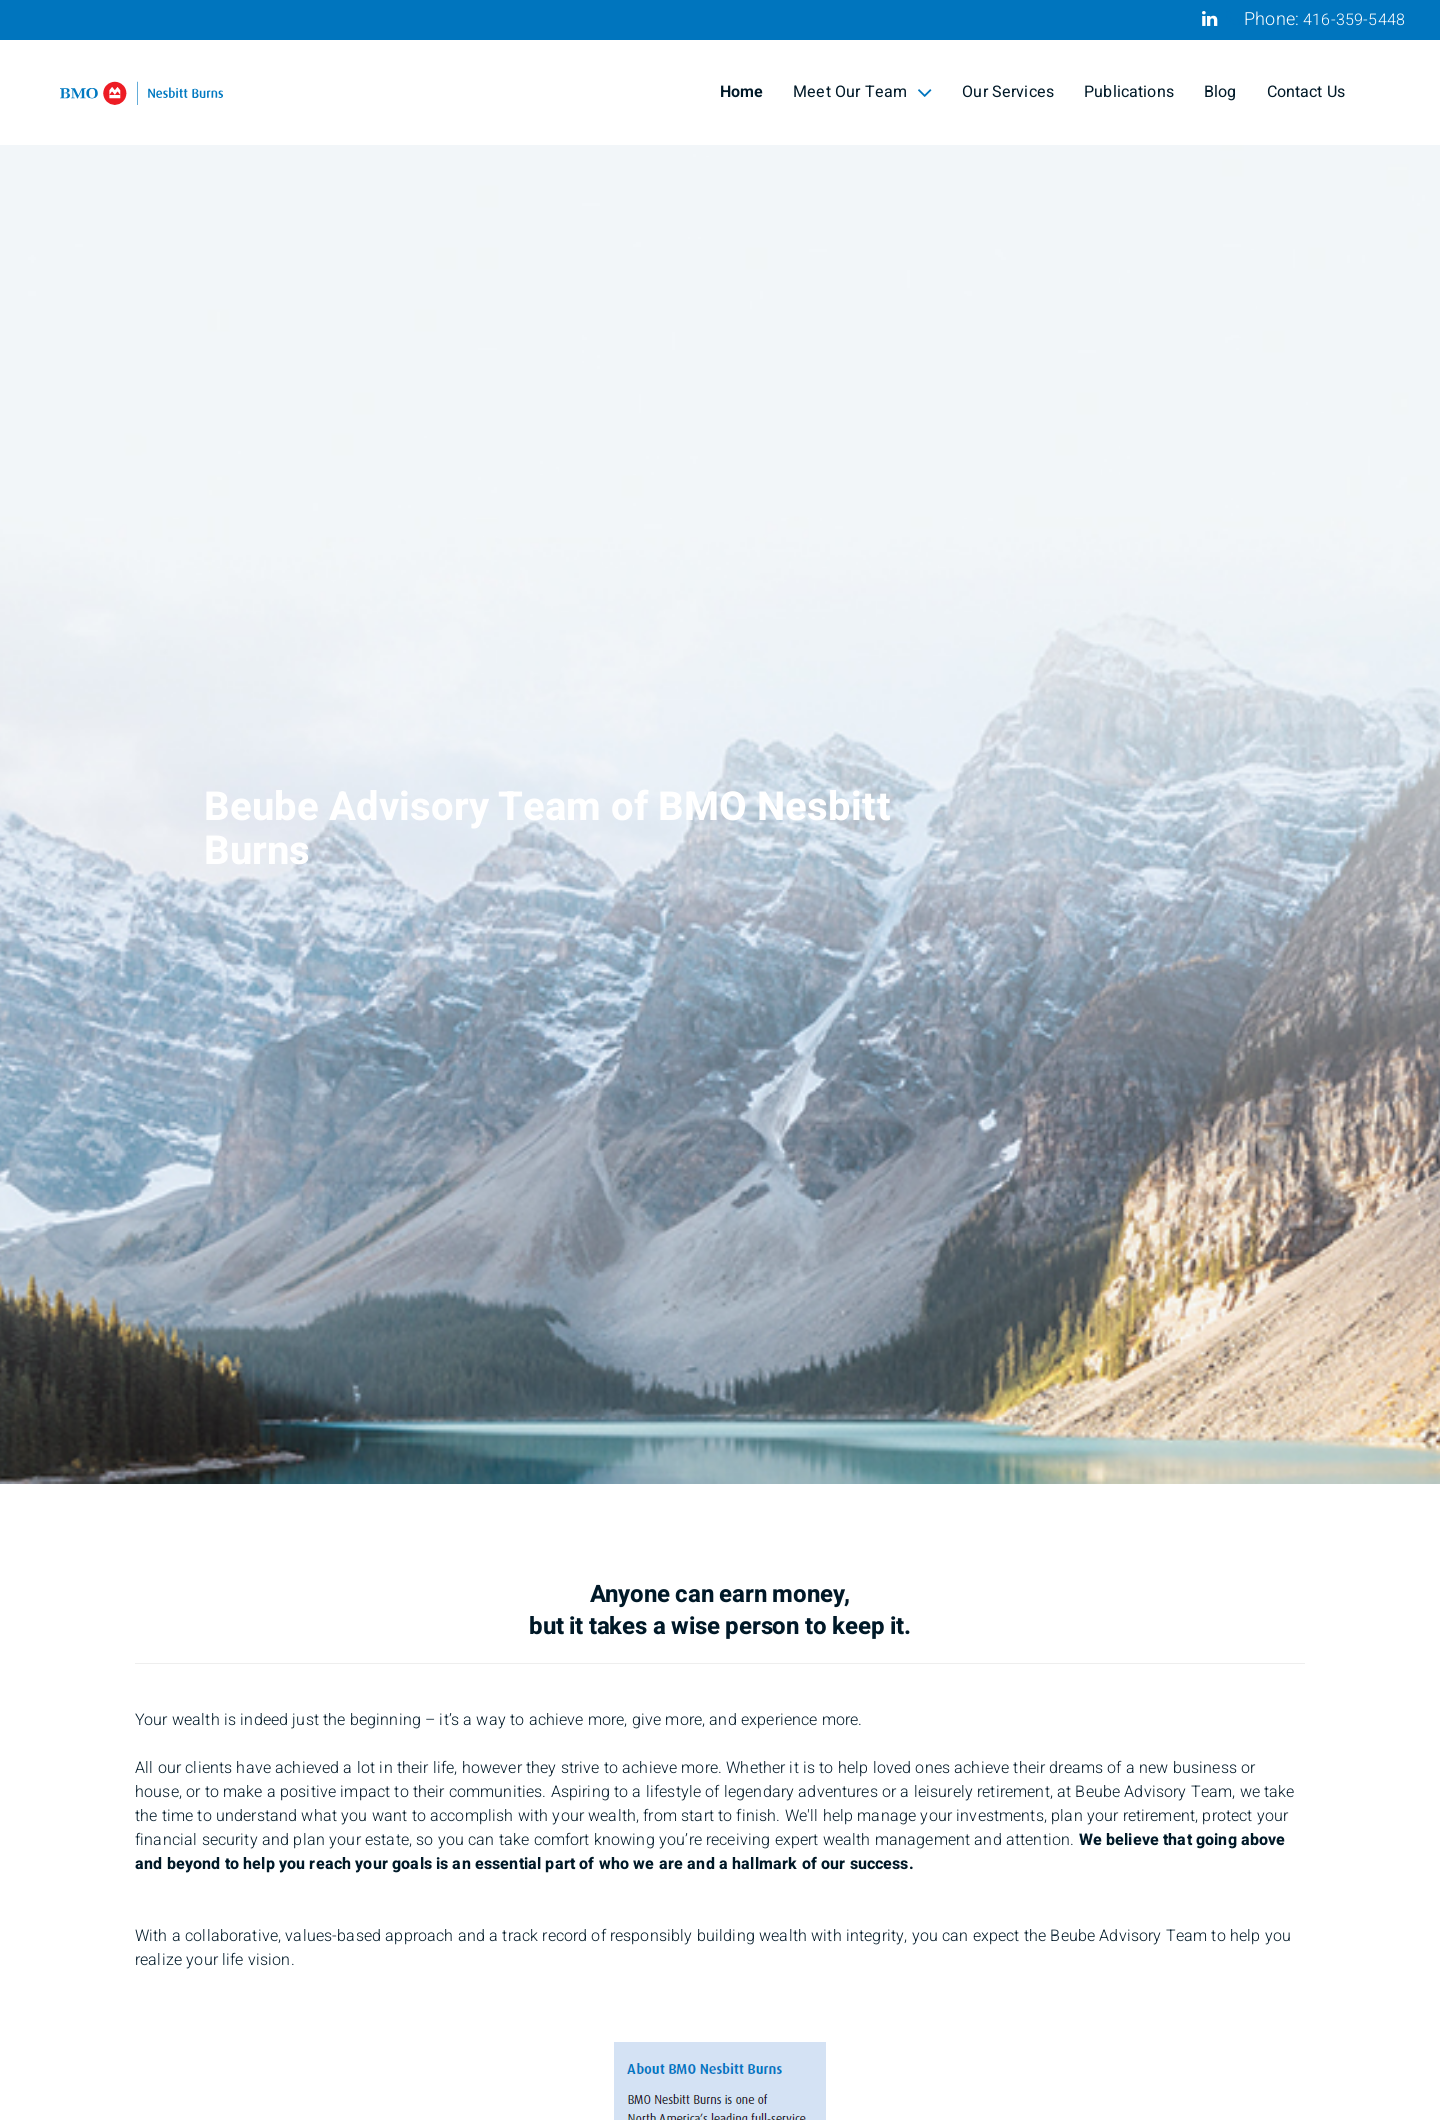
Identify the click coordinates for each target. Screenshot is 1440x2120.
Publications (1129, 92)
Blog (1220, 92)
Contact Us (1306, 92)
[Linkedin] (1209, 19)
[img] (720, 742)
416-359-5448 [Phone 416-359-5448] (1354, 20)
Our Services (1008, 92)
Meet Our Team (862, 92)
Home (742, 92)
